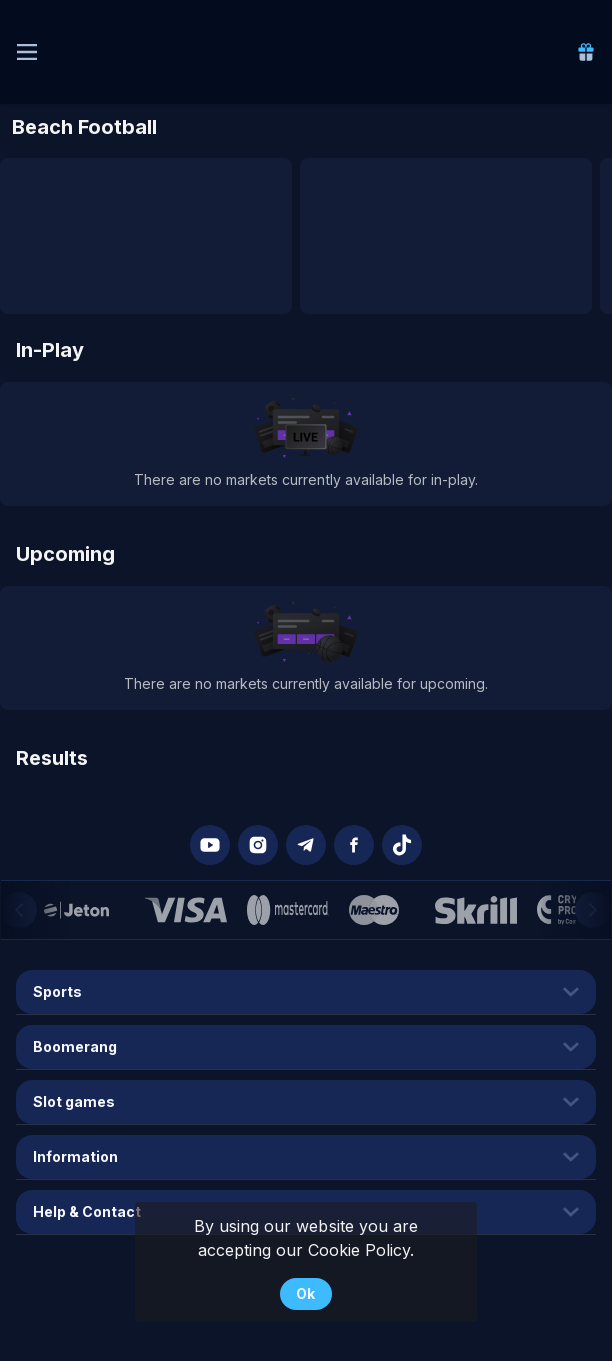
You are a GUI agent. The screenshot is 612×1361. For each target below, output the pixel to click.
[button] (210, 845)
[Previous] (19, 910)
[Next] (593, 910)
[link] (586, 52)
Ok (305, 1293)
